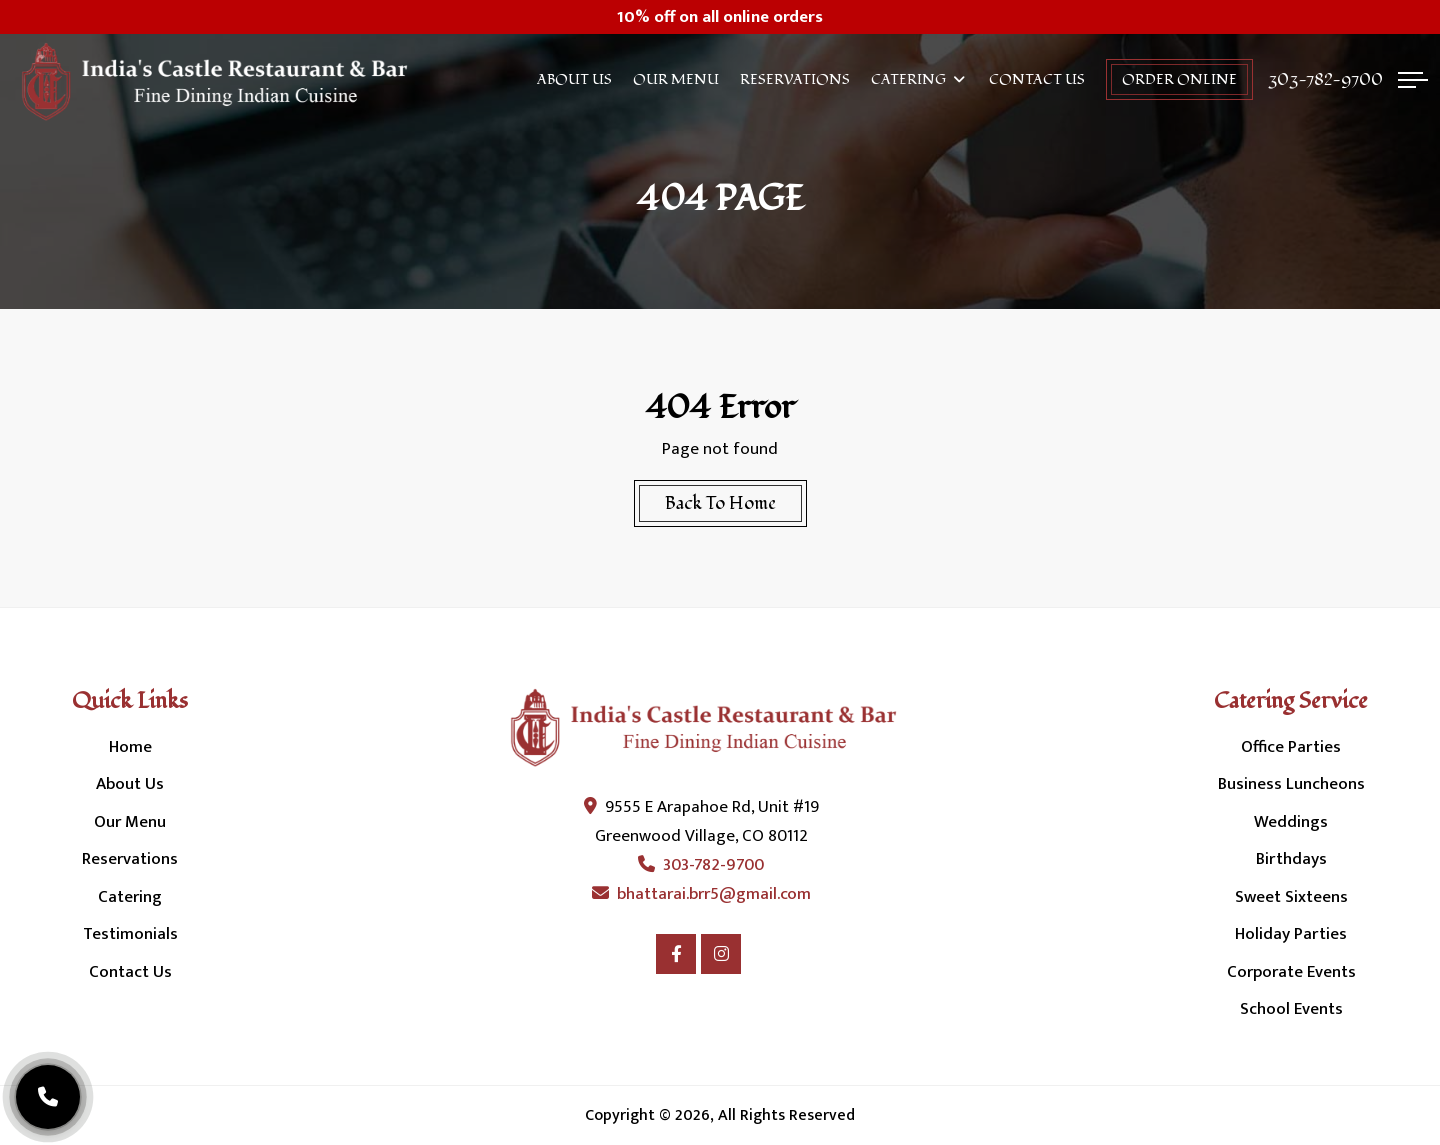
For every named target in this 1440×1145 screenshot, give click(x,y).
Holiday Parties (1291, 934)
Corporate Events (1291, 972)
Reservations (795, 79)
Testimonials (130, 934)
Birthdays (1291, 859)
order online (1179, 79)
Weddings (1291, 822)
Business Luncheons (1291, 784)
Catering (908, 79)
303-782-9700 (1325, 80)
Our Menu (676, 79)
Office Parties (1291, 747)
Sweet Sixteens (1291, 897)
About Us (574, 79)
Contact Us (1037, 79)
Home (130, 747)
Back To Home (720, 503)
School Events (1291, 1009)
